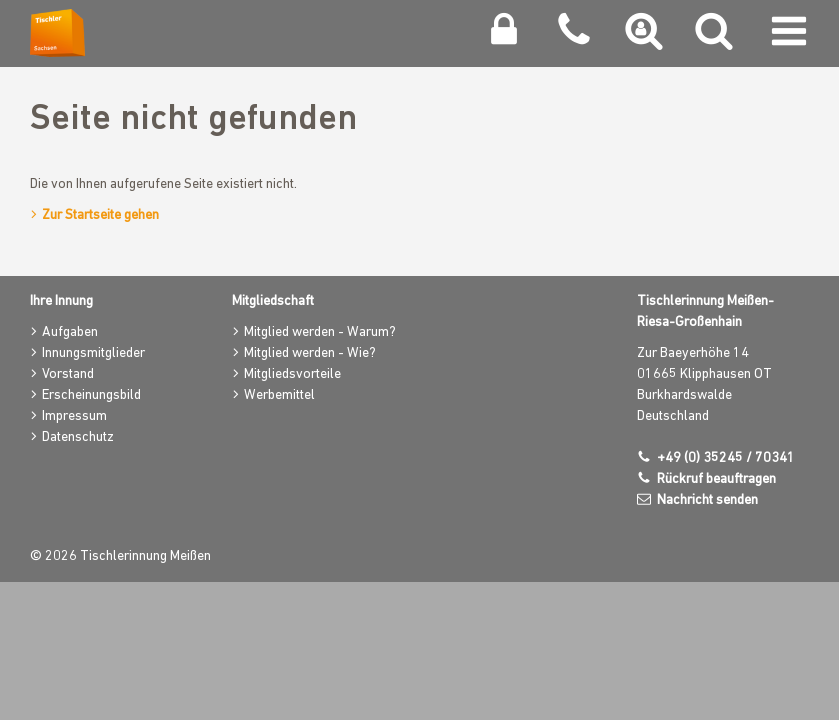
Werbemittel (279, 395)
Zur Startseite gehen (100, 215)
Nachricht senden (707, 500)
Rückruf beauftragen (716, 479)
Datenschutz (78, 437)
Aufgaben (70, 332)
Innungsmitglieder (93, 353)
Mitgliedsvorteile (292, 374)
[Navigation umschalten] (789, 36)
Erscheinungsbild (91, 395)
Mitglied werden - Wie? (310, 353)
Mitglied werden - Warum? (320, 332)
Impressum (74, 416)
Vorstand (68, 374)
